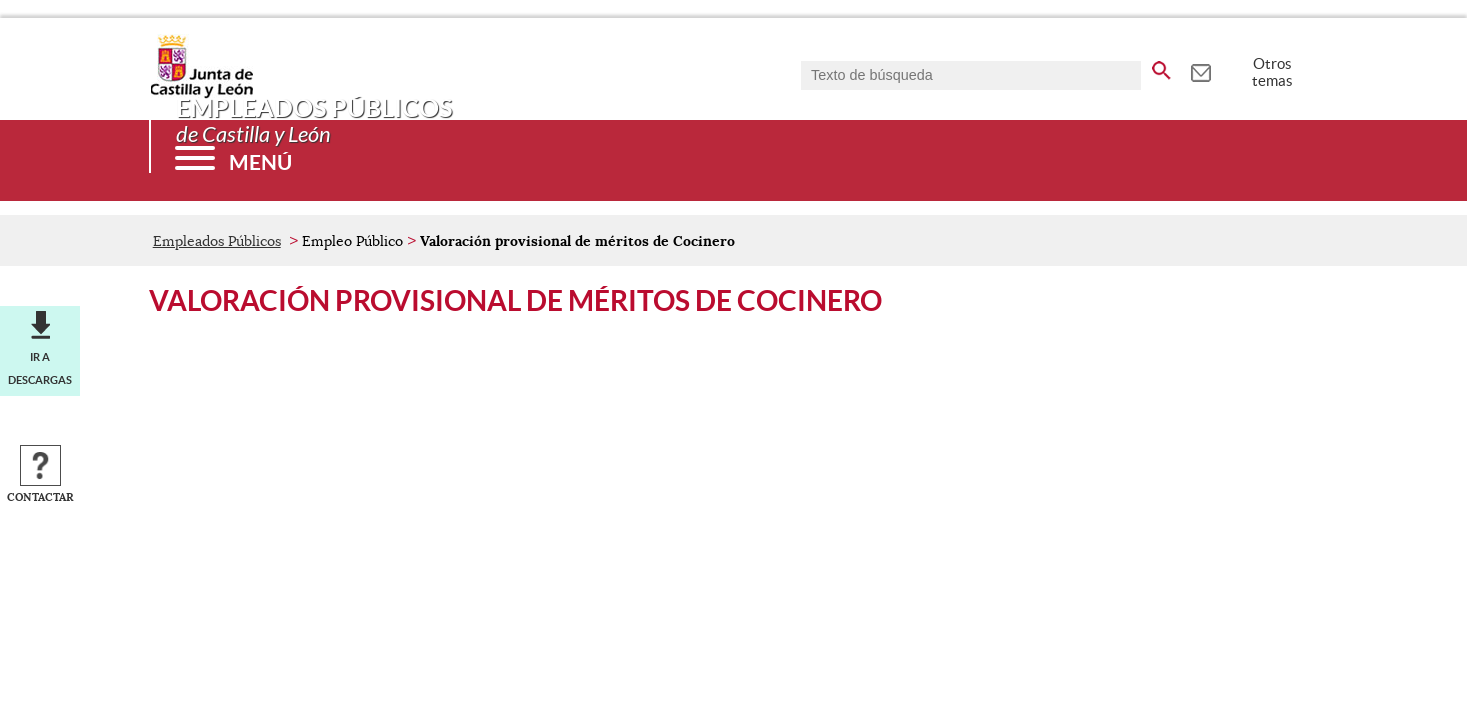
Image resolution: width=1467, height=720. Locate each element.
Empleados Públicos (217, 241)
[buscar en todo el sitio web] (1161, 67)
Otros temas (1272, 72)
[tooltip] (1200, 70)
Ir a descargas (40, 368)
